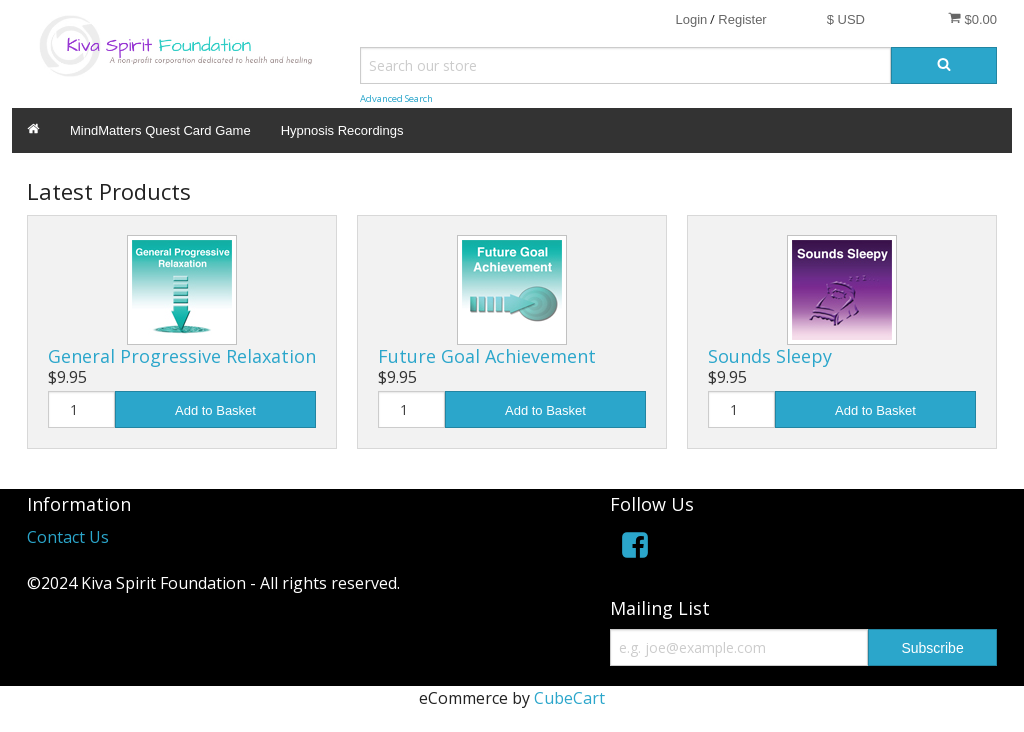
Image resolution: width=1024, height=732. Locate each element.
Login (691, 19)
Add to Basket (215, 410)
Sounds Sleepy (770, 356)
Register (742, 19)
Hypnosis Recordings (342, 130)
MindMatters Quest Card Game (160, 130)
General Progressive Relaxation (182, 356)
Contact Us (68, 537)
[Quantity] (81, 409)
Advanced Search (396, 98)
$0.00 (972, 19)
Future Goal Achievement (487, 356)
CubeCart (569, 698)
